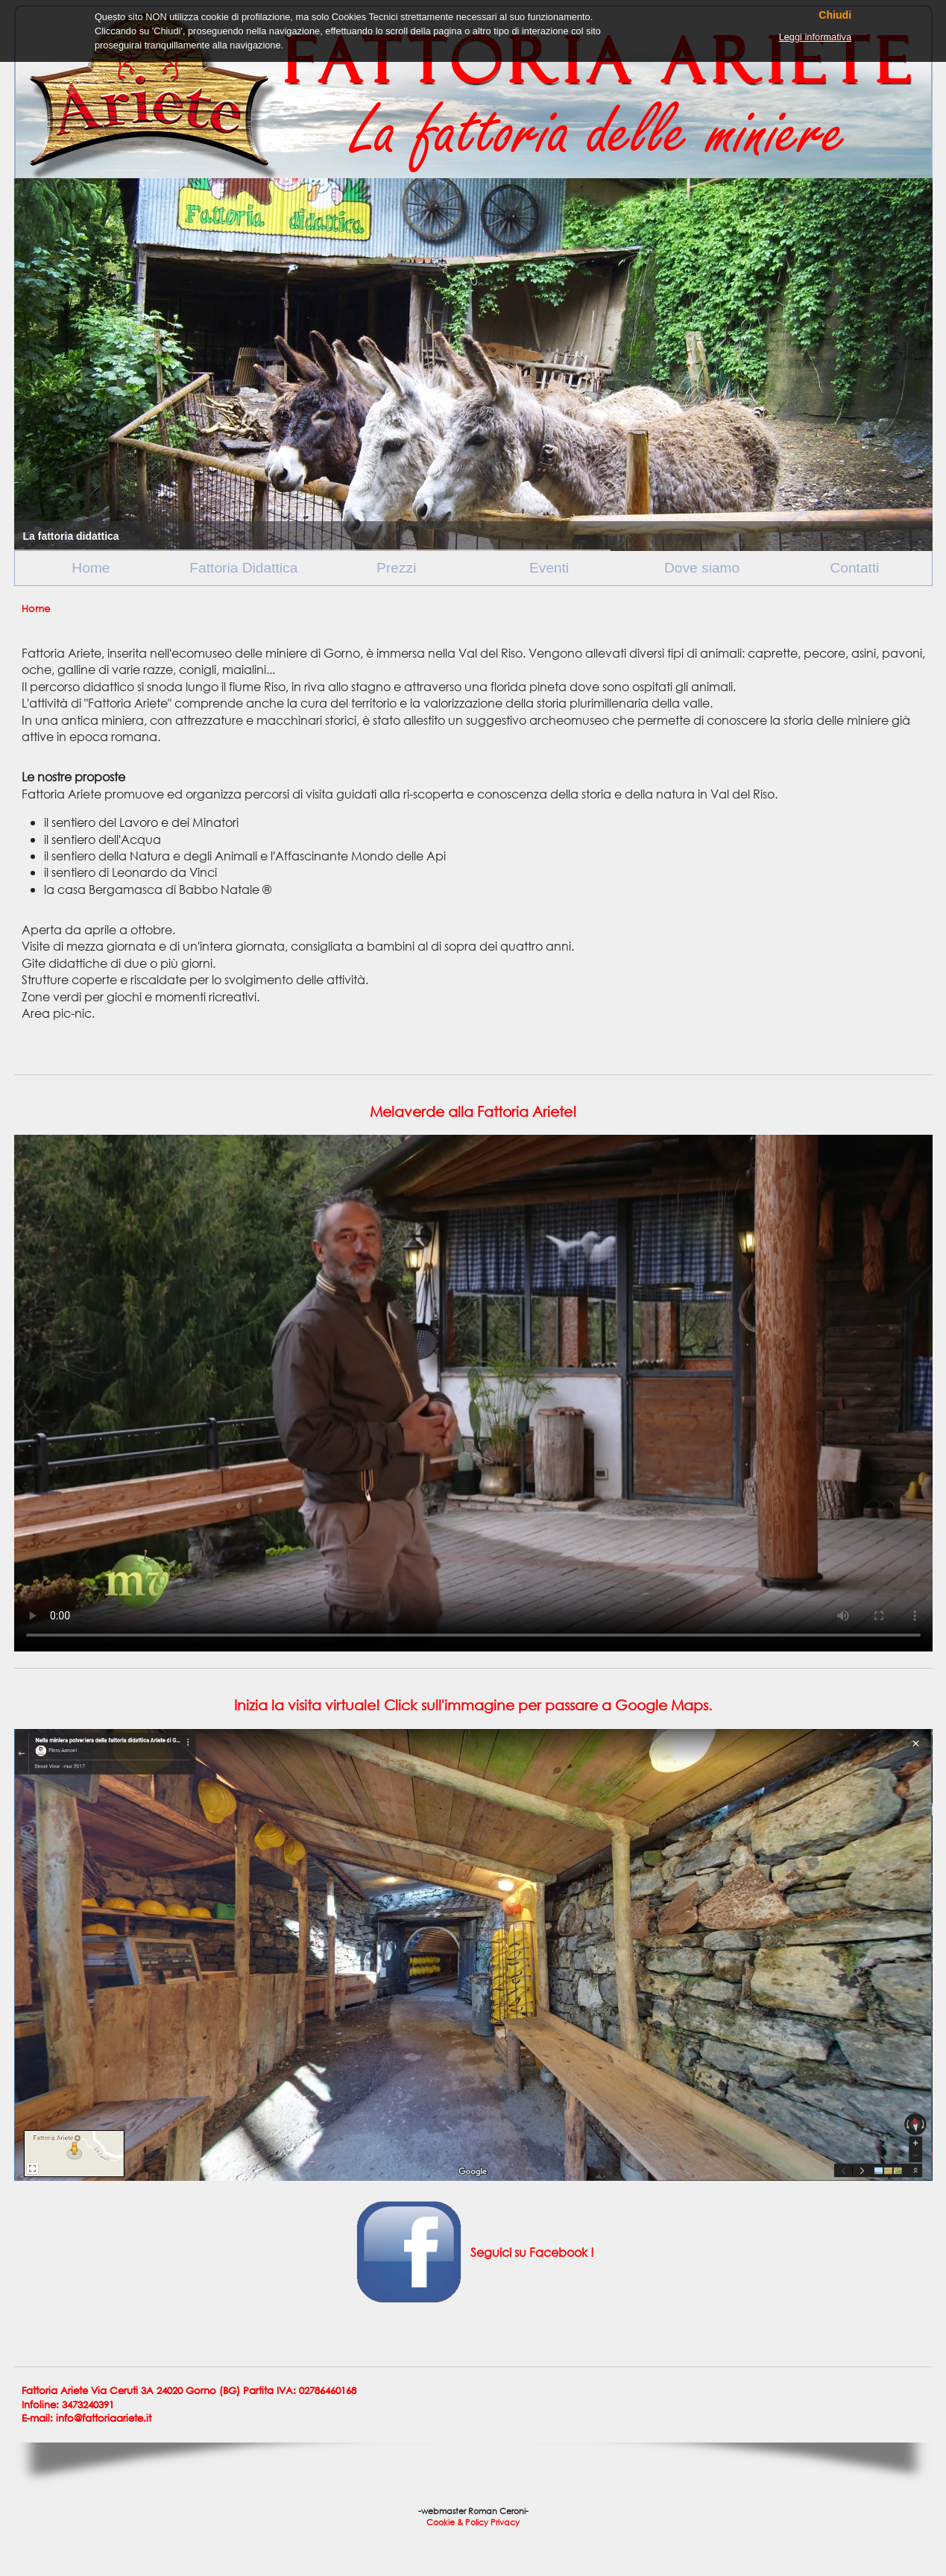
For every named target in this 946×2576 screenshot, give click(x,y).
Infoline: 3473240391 (68, 2405)
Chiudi (835, 15)
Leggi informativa (815, 36)
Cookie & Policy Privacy (473, 2522)
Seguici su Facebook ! (530, 2251)
